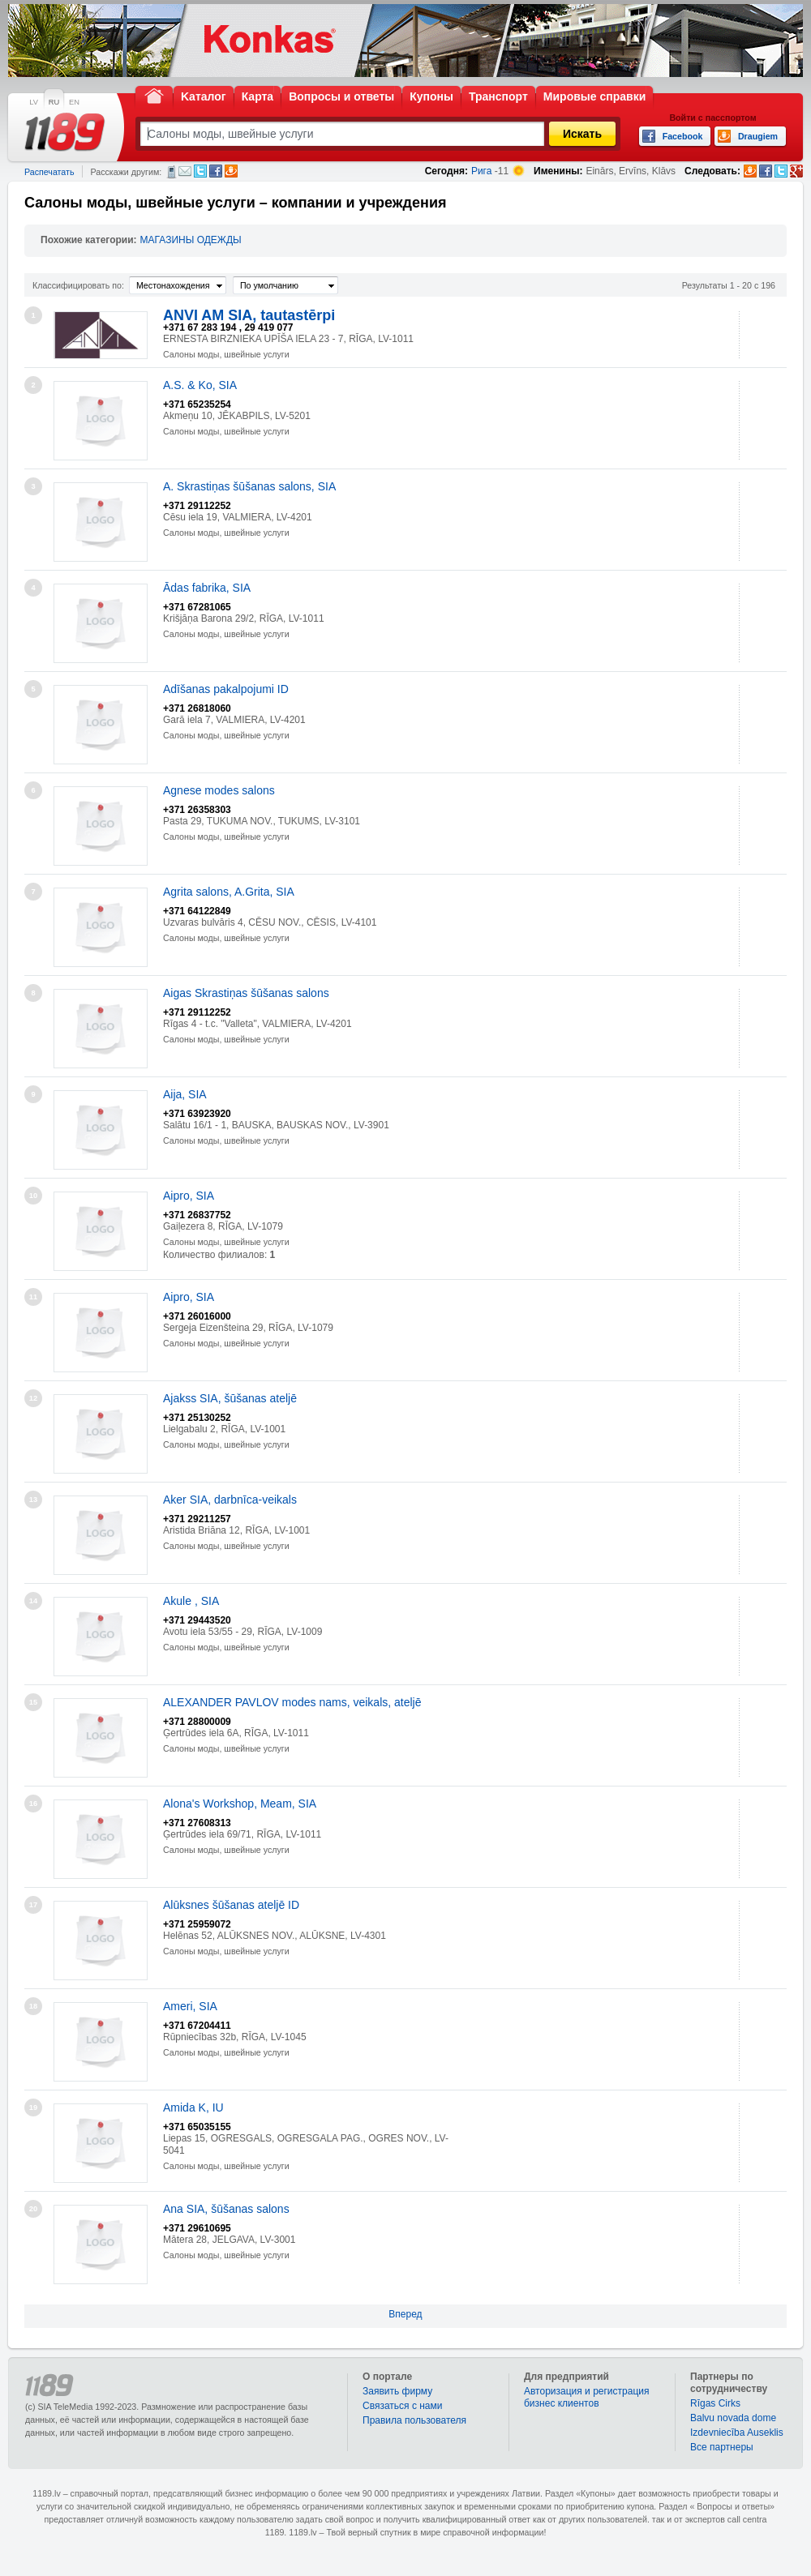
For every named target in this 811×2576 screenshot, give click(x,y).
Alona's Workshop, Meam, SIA (239, 1803)
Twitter (200, 171)
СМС (171, 171)
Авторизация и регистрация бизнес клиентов (587, 2397)
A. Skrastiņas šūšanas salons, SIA (249, 486)
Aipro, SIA (188, 1195)
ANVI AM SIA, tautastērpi (249, 315)
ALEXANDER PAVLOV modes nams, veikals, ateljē (292, 1702)
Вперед (405, 2314)
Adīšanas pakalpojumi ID (226, 689)
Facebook (215, 171)
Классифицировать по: (78, 285)
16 (33, 1803)
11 (33, 1297)
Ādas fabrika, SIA (207, 587)
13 (33, 1500)
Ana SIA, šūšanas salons (226, 2208)
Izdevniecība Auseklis (736, 2432)
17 (33, 1905)
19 (33, 2107)
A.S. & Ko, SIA (200, 385)
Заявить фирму (397, 2391)
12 (33, 1398)
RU (54, 102)
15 (33, 1702)
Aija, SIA (185, 1094)
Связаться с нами (402, 2405)
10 (33, 1196)
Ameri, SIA (190, 2006)
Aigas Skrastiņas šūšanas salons (246, 992)
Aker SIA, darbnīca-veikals (230, 1499)
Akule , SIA (191, 1600)
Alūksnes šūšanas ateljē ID (231, 1904)
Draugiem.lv (231, 171)
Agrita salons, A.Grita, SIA (228, 891)
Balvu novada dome (733, 2418)
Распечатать (49, 172)
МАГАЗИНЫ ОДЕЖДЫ (191, 240)
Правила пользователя (414, 2420)
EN (74, 102)
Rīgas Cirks (715, 2403)
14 (33, 1601)
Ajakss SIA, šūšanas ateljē (230, 1398)
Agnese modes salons (219, 790)
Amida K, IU (193, 2107)
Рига (481, 171)
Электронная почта (184, 171)
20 (33, 2209)
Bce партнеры (721, 2447)
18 (33, 2006)
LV (33, 102)
